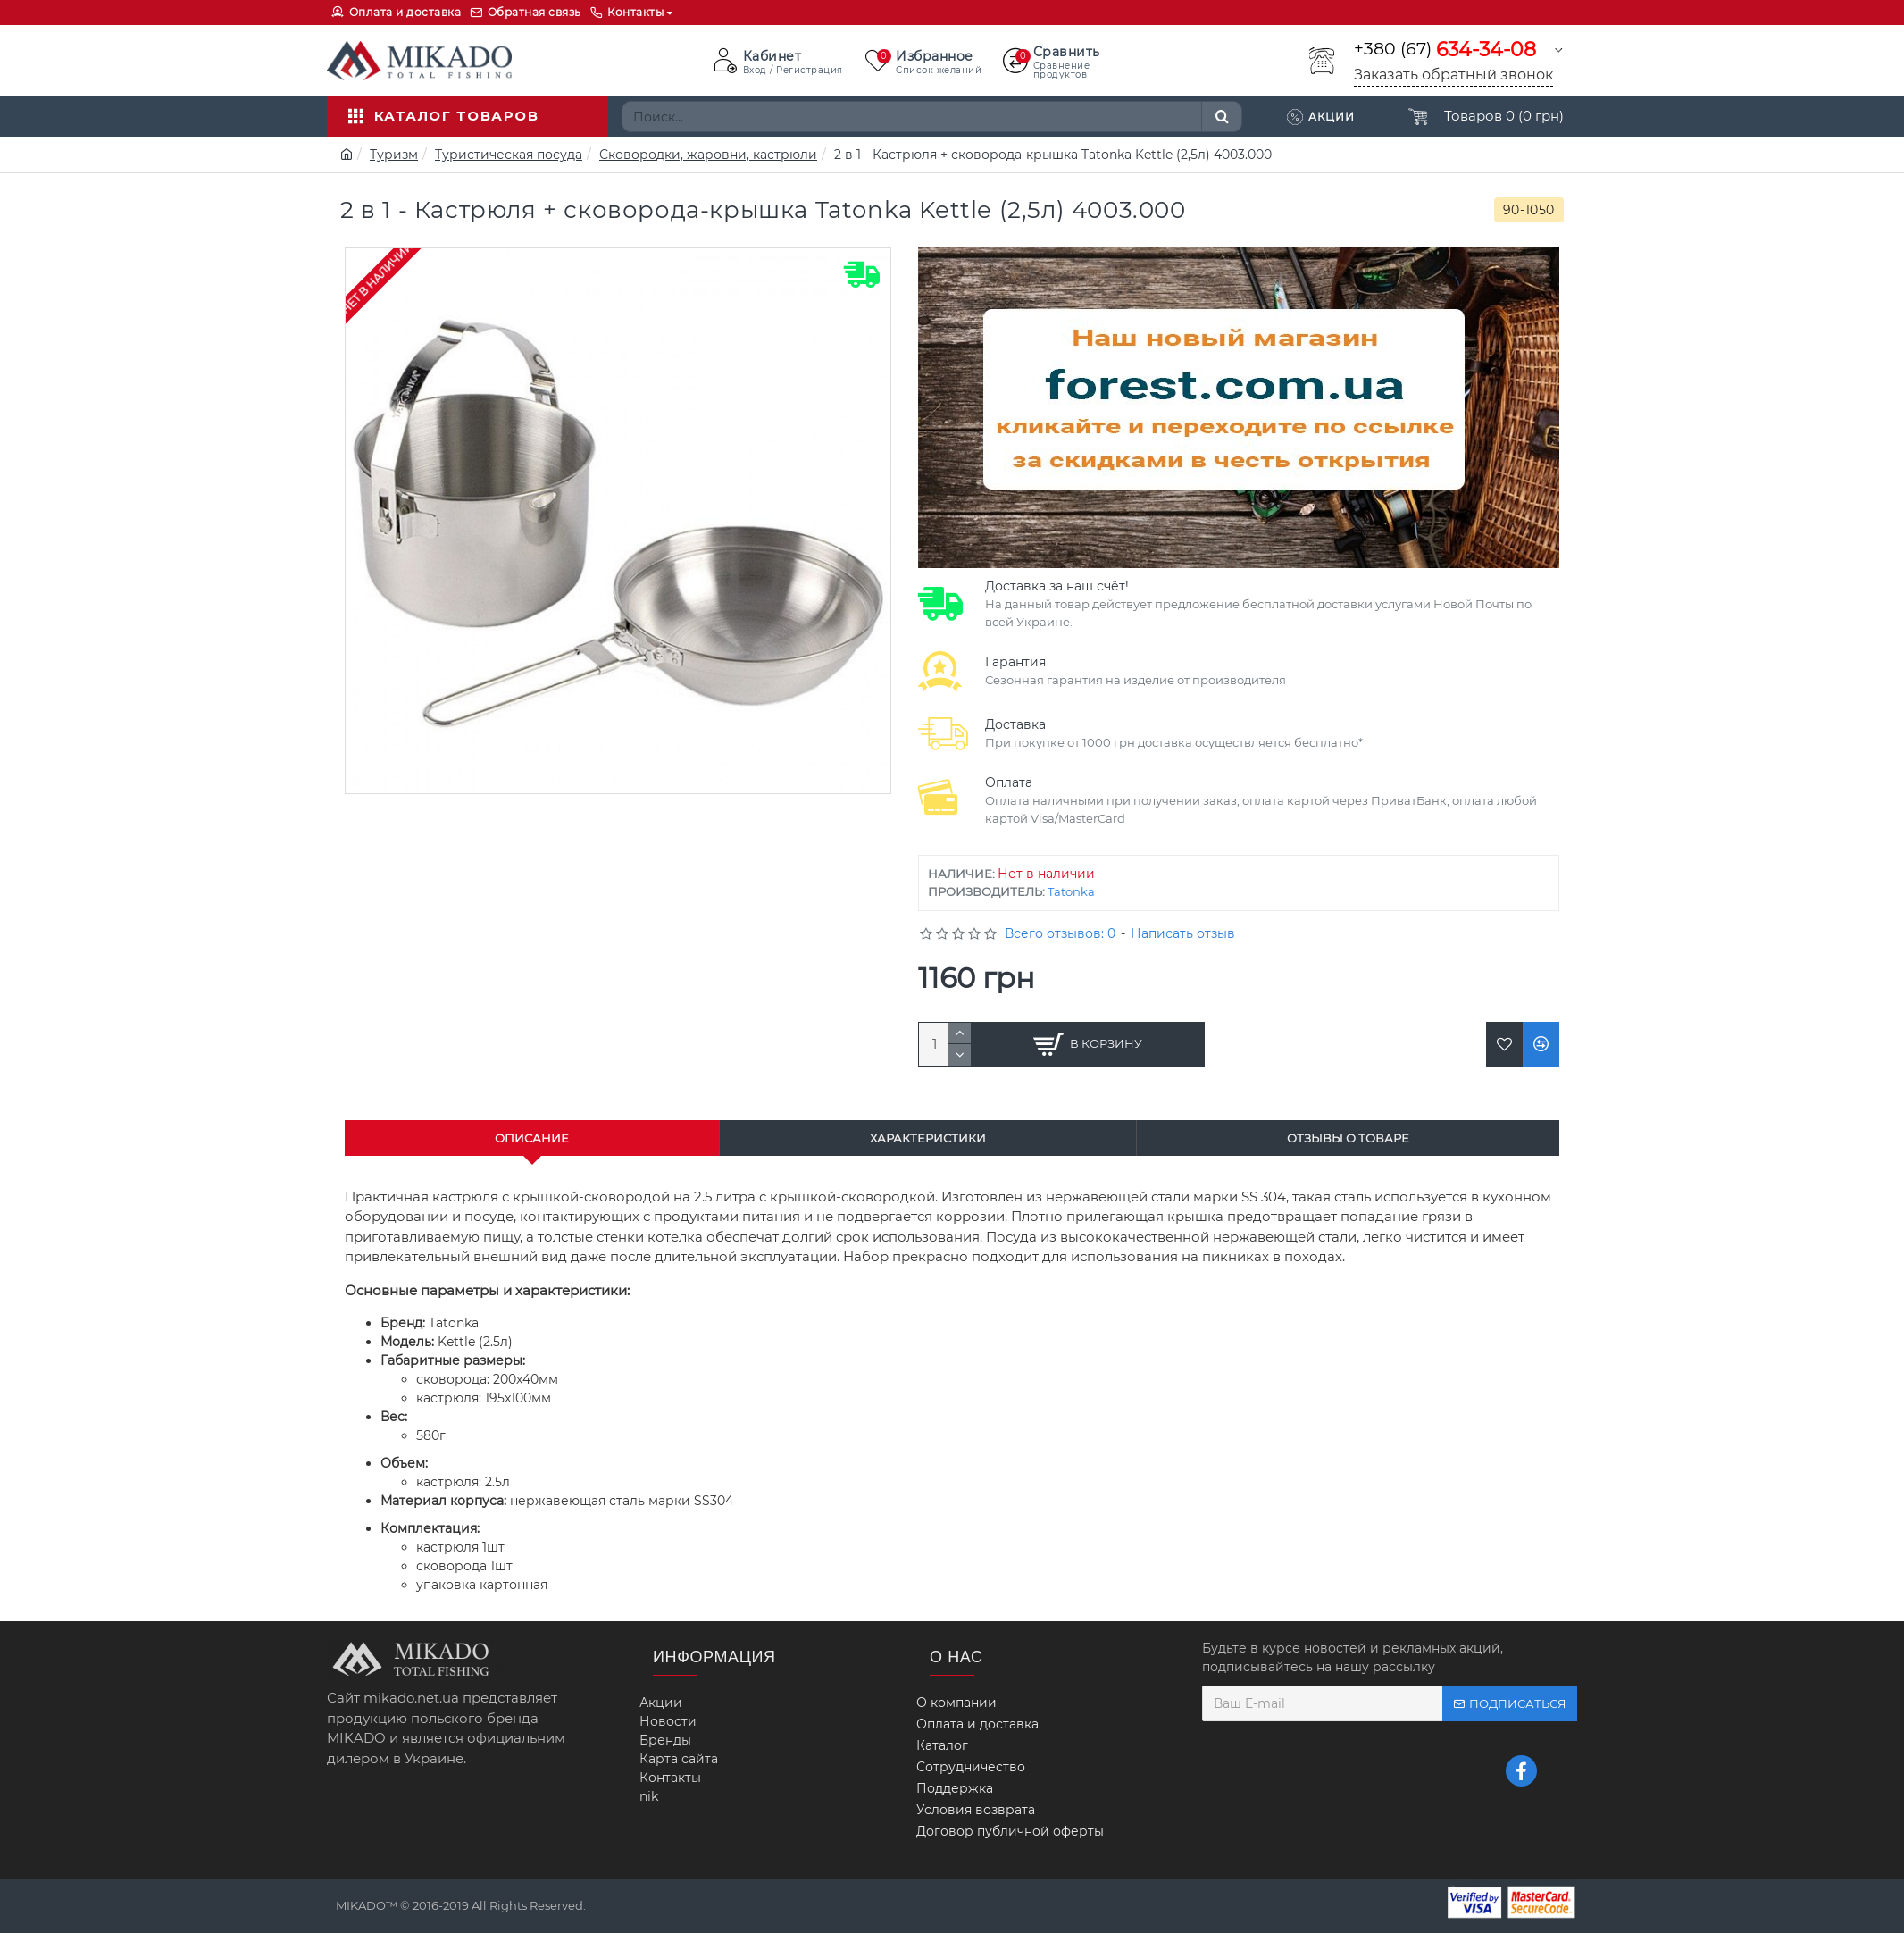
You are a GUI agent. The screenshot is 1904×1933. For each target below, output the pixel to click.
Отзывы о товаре (1348, 1138)
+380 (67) (1445, 49)
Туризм (394, 154)
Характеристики (928, 1138)
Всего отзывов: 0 (1060, 933)
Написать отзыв (1183, 933)
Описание (532, 1138)
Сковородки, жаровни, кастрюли (708, 154)
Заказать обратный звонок (1453, 74)
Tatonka (1071, 891)
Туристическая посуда (508, 154)
